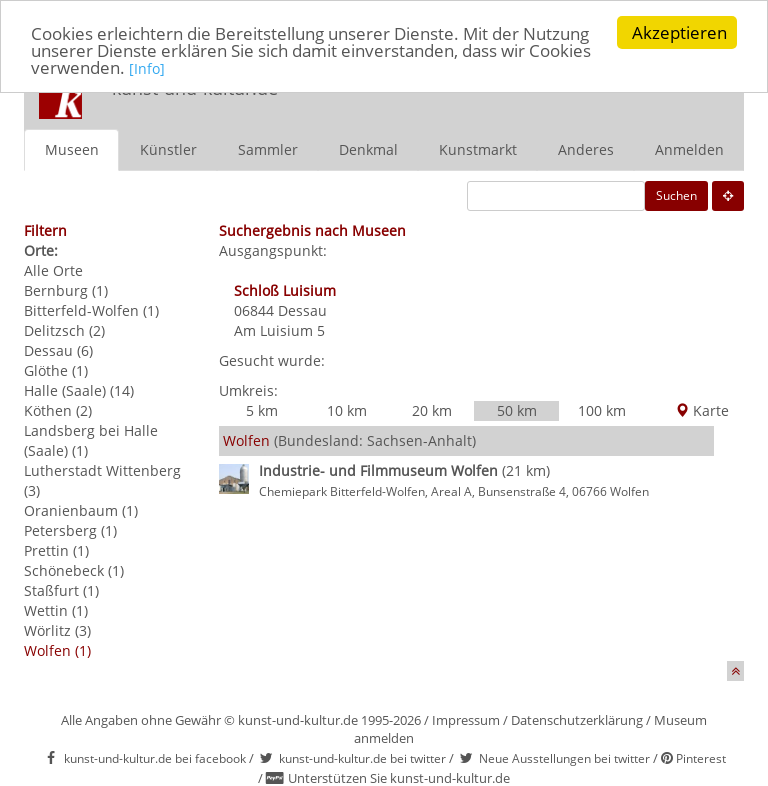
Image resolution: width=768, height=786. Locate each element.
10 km (347, 409)
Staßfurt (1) (61, 589)
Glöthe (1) (56, 369)
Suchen (676, 194)
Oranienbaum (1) (81, 509)
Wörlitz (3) (57, 629)
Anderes (586, 148)
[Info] (147, 67)
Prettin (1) (56, 549)
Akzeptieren (679, 32)
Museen (72, 148)
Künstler (168, 148)
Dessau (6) (58, 349)
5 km (262, 409)
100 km (602, 409)
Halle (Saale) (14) (79, 389)
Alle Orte (53, 269)
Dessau (302, 309)
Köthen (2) (58, 409)
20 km (432, 409)
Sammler (268, 148)
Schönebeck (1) (74, 569)
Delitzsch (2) (64, 329)
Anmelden (689, 148)
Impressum (466, 719)
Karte (702, 409)
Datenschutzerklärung (577, 719)
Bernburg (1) (66, 289)
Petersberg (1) (70, 529)
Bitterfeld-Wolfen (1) (91, 309)
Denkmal (368, 148)
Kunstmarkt (478, 148)
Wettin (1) (56, 609)
